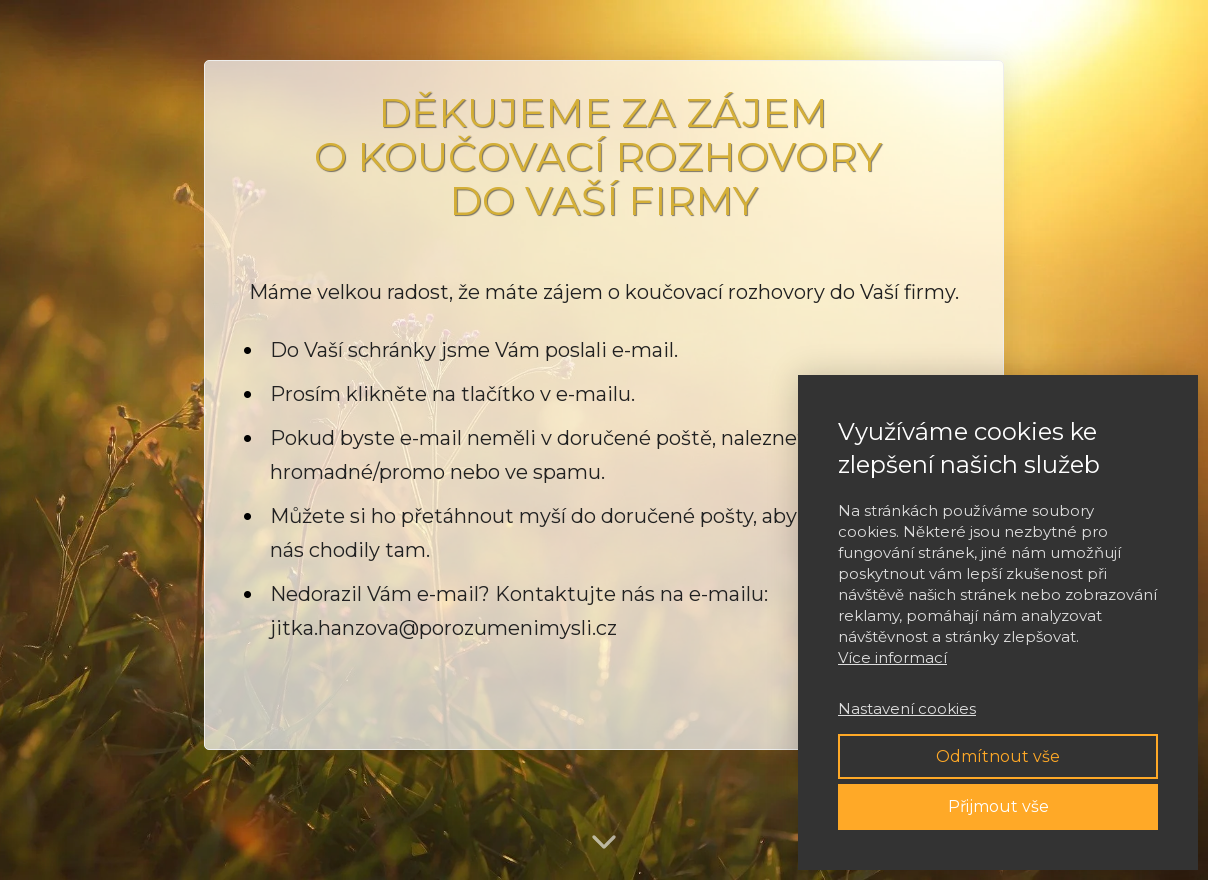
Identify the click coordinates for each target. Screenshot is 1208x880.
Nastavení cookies (907, 708)
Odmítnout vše (998, 756)
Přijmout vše (998, 806)
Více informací (892, 657)
